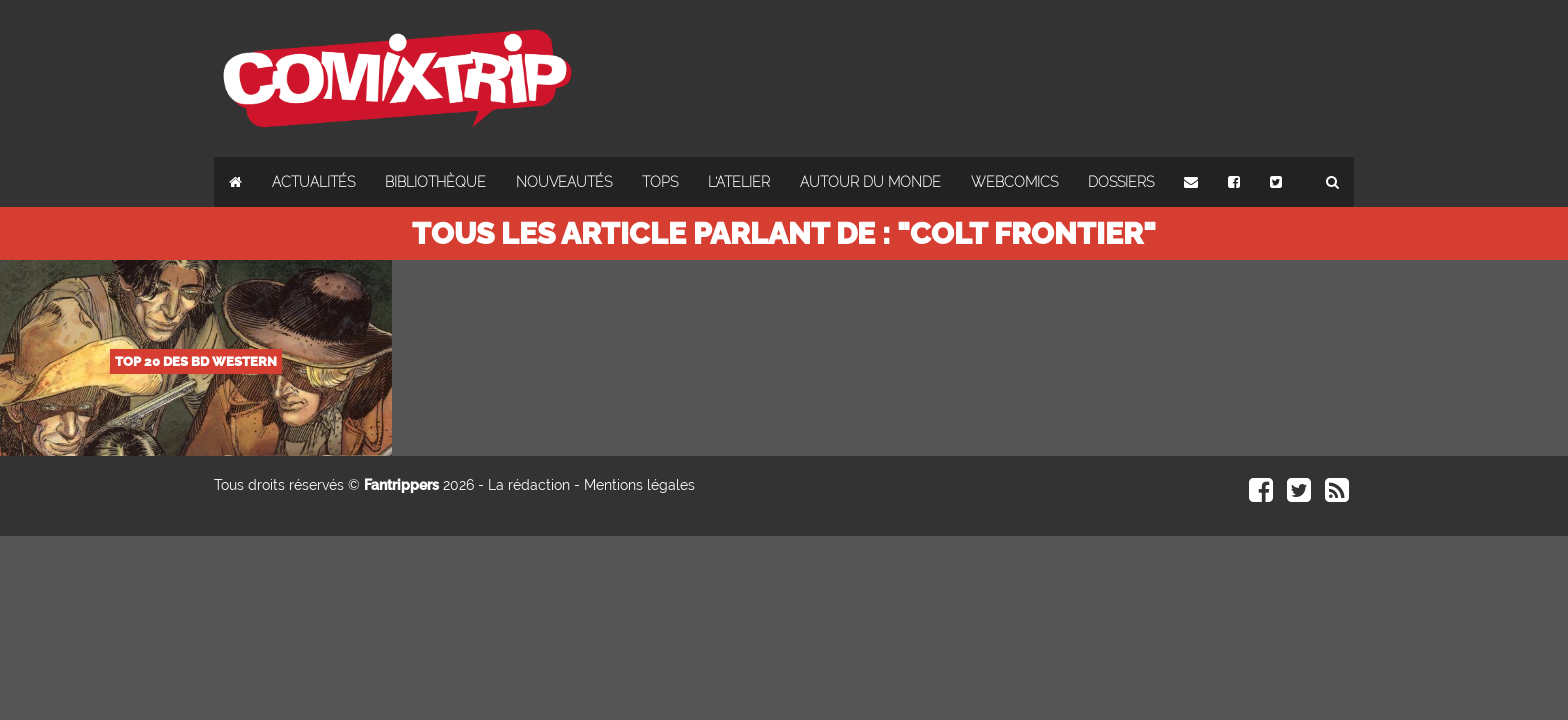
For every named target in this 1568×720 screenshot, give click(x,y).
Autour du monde (870, 182)
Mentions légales (639, 485)
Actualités (313, 182)
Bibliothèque (435, 182)
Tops (660, 182)
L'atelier (739, 182)
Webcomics (1014, 182)
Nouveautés (564, 182)
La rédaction (529, 485)
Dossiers (1121, 182)
